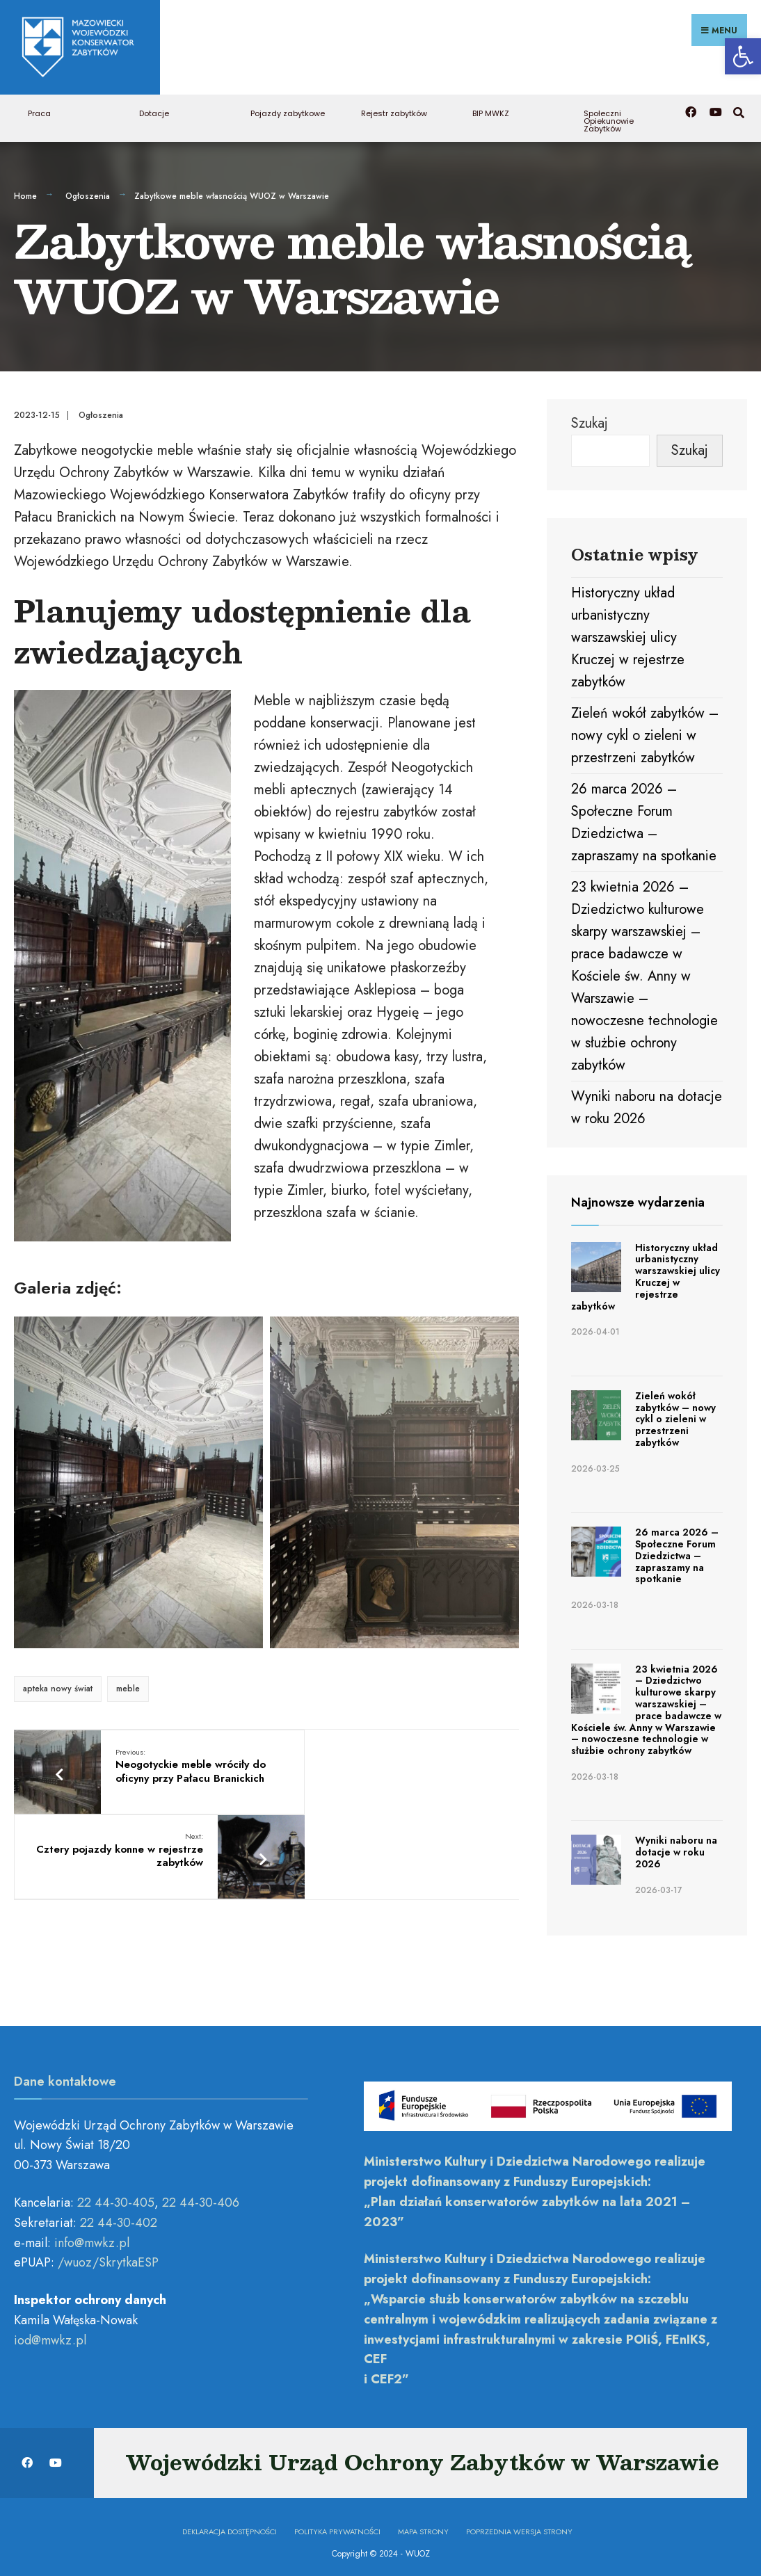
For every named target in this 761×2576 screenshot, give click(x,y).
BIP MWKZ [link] (490, 108)
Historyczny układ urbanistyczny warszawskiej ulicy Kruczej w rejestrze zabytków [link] (627, 632)
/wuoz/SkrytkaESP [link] (108, 2257)
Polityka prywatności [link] (337, 2525)
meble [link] (128, 1683)
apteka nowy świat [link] (58, 1683)
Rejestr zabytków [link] (394, 108)
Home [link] (25, 191)
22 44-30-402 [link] (118, 2217)
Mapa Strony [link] (423, 2525)
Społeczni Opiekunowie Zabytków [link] (609, 116)
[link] (743, 56)
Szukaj (589, 418)
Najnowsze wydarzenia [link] (638, 1198)
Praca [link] (39, 108)
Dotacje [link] (154, 108)
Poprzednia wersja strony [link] (519, 2525)
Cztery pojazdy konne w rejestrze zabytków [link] (365, 1760)
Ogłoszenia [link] (87, 191)
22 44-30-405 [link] (115, 2198)
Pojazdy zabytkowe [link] (287, 108)
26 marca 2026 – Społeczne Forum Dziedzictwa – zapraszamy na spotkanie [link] (677, 1550)
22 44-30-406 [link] (200, 2198)
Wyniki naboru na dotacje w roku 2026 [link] (676, 1847)
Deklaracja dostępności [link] (229, 2525)
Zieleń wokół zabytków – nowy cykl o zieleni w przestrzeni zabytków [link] (645, 730)
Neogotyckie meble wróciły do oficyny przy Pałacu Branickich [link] (174, 1767)
